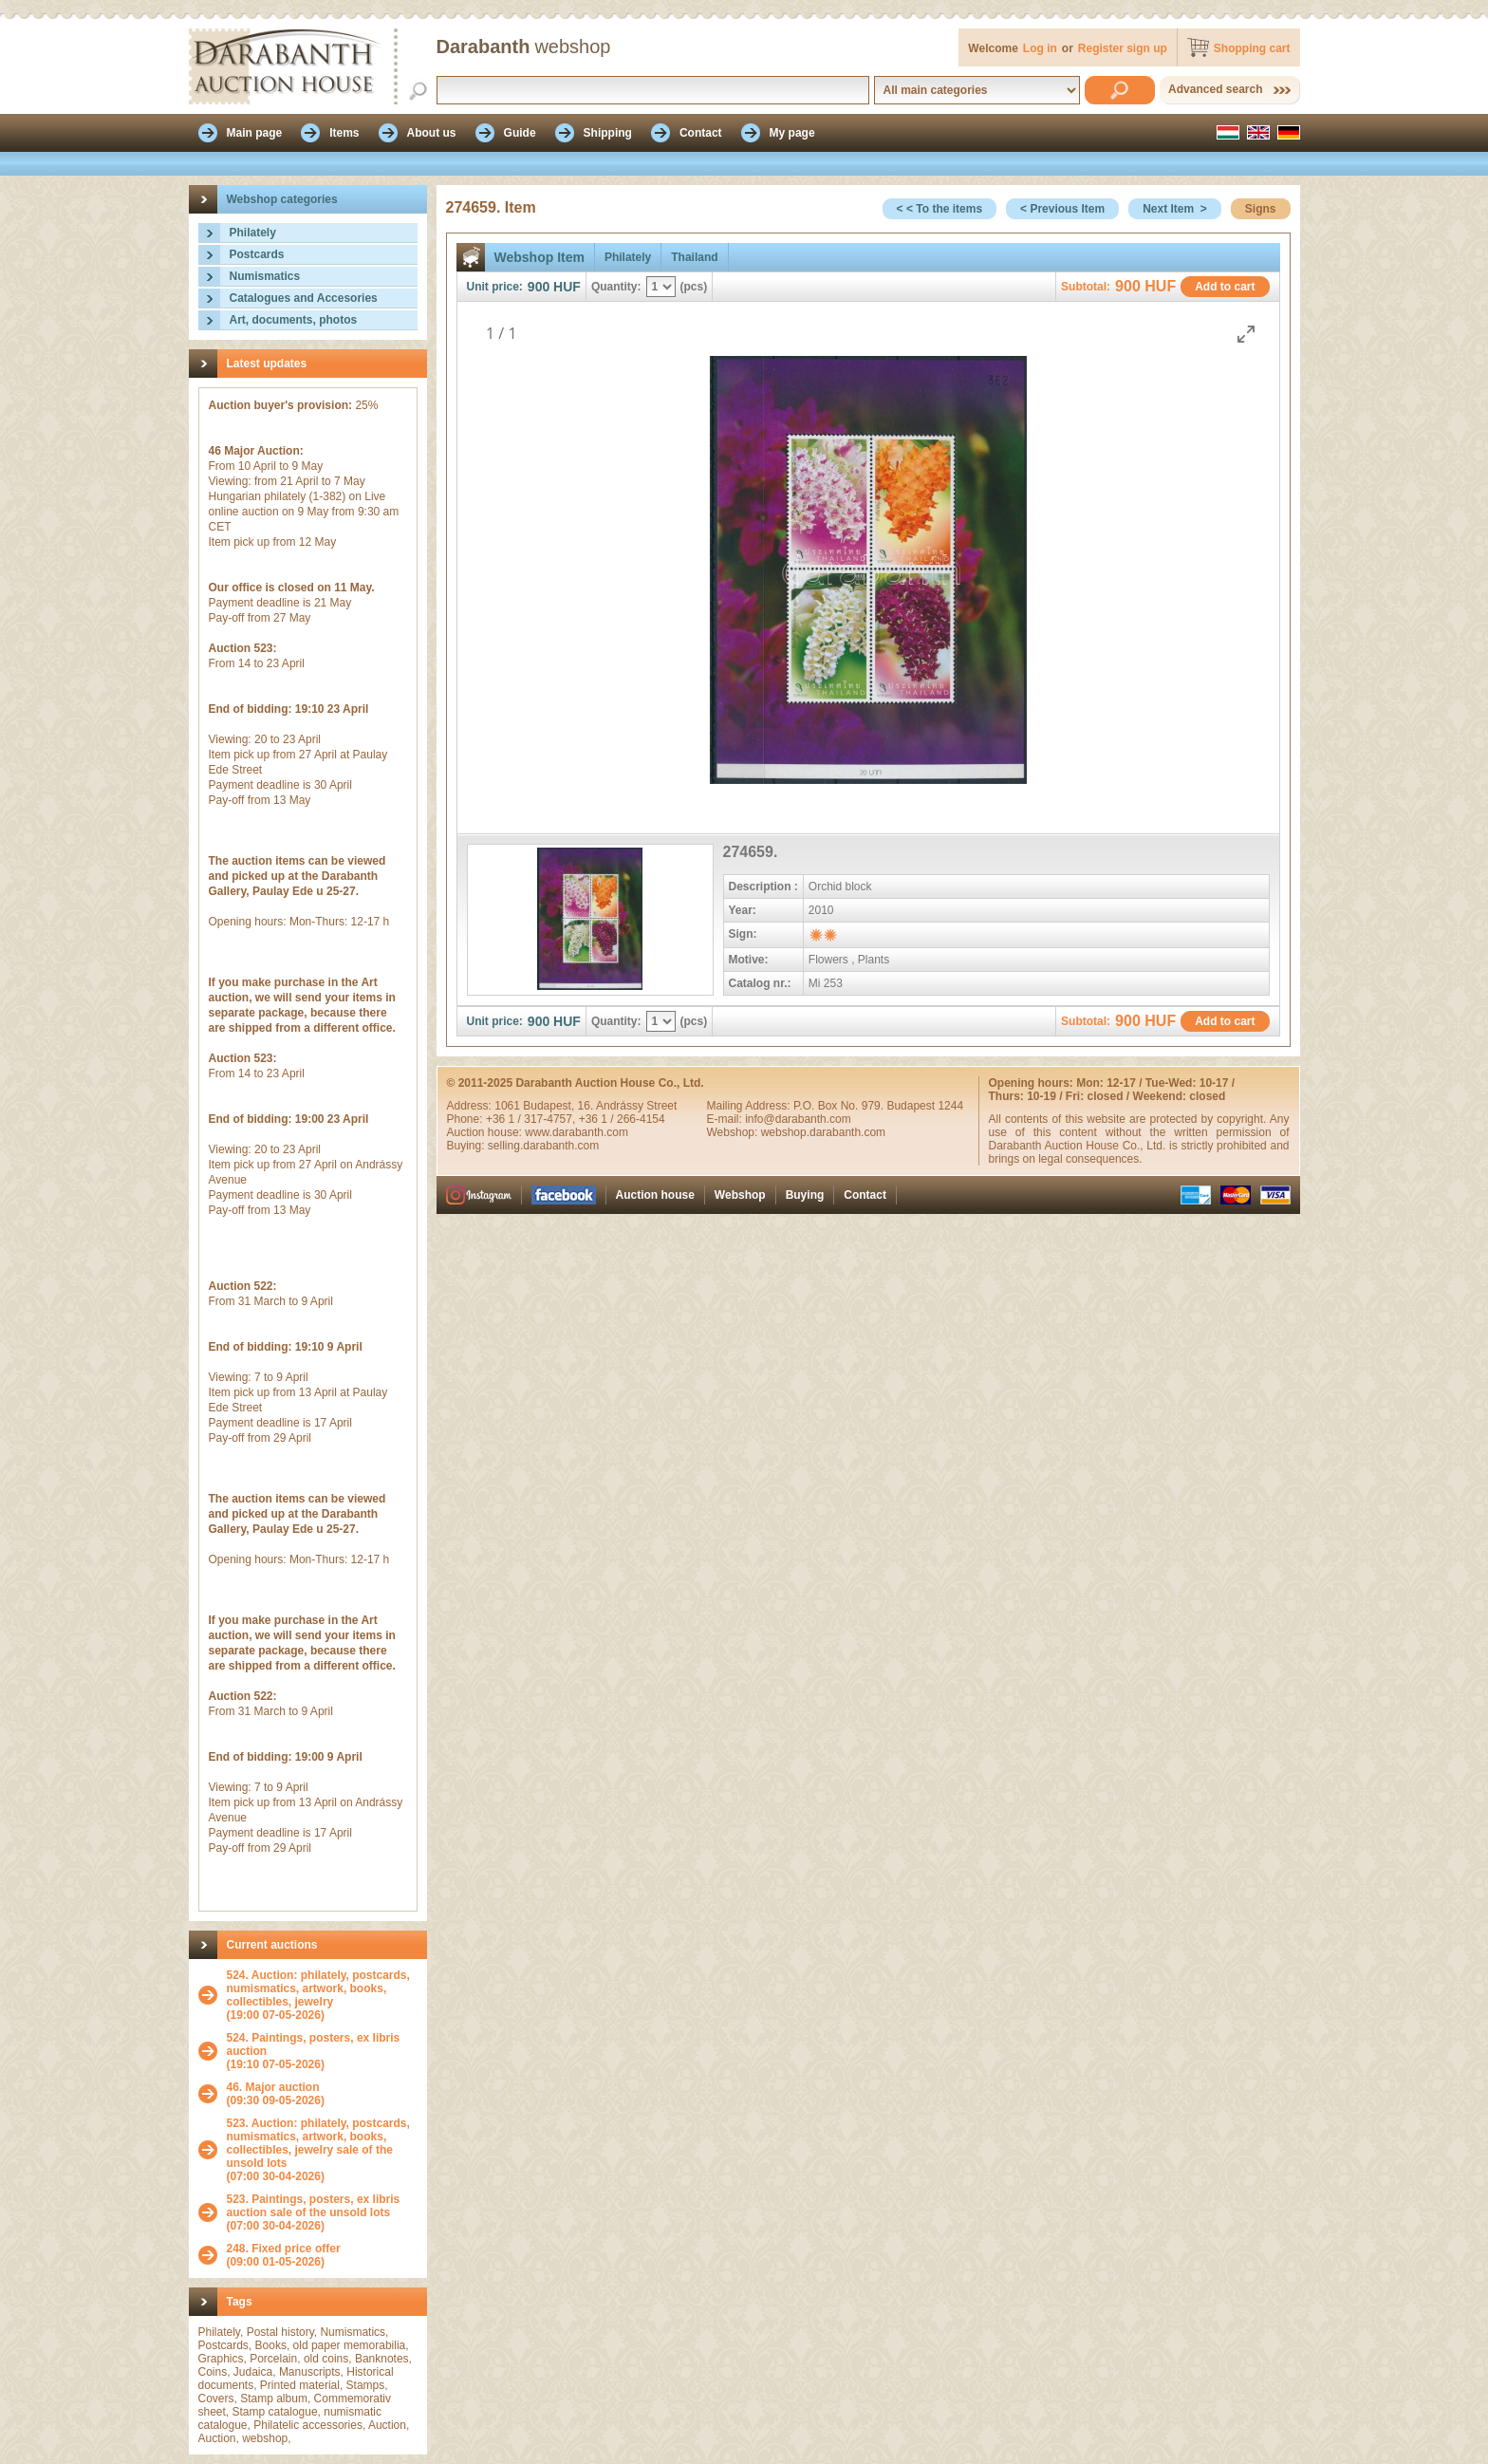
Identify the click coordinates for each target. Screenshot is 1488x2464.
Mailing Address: (750, 1105)
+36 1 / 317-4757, (532, 1119)
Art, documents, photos (294, 320)
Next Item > (1175, 208)
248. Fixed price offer (284, 2248)
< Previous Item (1062, 208)
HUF (567, 286)
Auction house (655, 1195)
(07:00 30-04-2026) (322, 2150)
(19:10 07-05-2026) (322, 2051)
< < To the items (939, 208)
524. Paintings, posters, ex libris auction (313, 2044)
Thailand (694, 257)
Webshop (740, 1195)
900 (538, 286)
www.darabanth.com (576, 1132)
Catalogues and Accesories (304, 298)
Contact (865, 1195)
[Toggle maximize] (1246, 333)
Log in (1040, 48)
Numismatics (265, 276)
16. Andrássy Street (628, 1105)
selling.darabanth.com (543, 1145)
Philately (253, 232)
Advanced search (1215, 89)
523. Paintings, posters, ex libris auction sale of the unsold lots (313, 2206)
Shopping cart (1252, 48)
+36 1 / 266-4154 (622, 1119)
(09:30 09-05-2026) (276, 2094)
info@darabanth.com (798, 1119)
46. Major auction (273, 2087)
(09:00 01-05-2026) (284, 2255)
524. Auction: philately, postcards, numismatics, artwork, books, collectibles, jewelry (318, 1988)
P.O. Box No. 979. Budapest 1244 (878, 1105)
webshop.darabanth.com (823, 1132)
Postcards (257, 254)
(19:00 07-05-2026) (322, 1995)
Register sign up (1122, 48)
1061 (508, 1105)
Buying (805, 1195)
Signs (1260, 208)
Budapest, (550, 1105)
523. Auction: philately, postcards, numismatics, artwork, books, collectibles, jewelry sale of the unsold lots (318, 2143)
